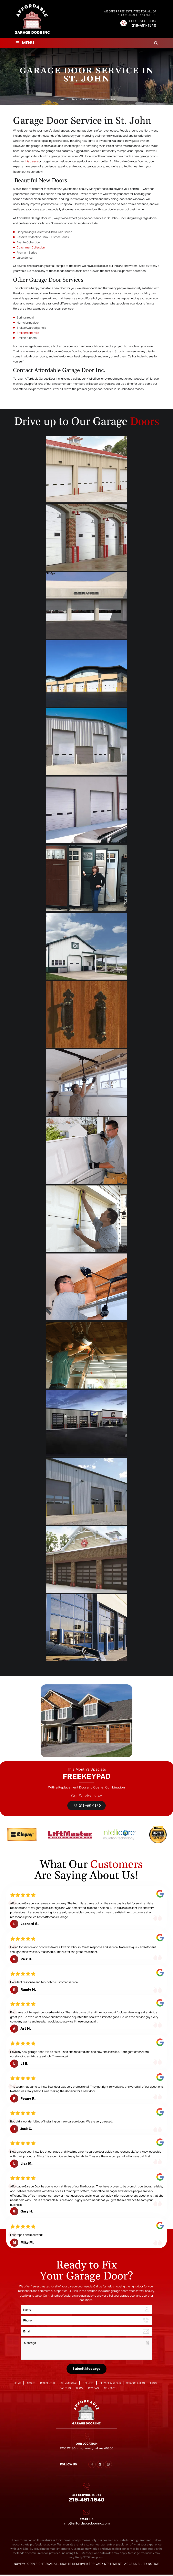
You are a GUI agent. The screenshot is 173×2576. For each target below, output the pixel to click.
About (31, 2384)
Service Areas (135, 2384)
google (100, 2465)
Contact (109, 2389)
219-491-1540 (144, 25)
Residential (48, 2384)
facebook (91, 2465)
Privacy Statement (107, 2565)
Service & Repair (110, 2384)
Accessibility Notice (141, 2565)
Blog (79, 2389)
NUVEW (19, 2565)
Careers (65, 2389)
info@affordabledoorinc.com (86, 2525)
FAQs (153, 2384)
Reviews (93, 2389)
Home (17, 2384)
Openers (88, 2384)
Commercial (69, 2384)
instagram (108, 2465)
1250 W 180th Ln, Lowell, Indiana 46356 (86, 2449)
